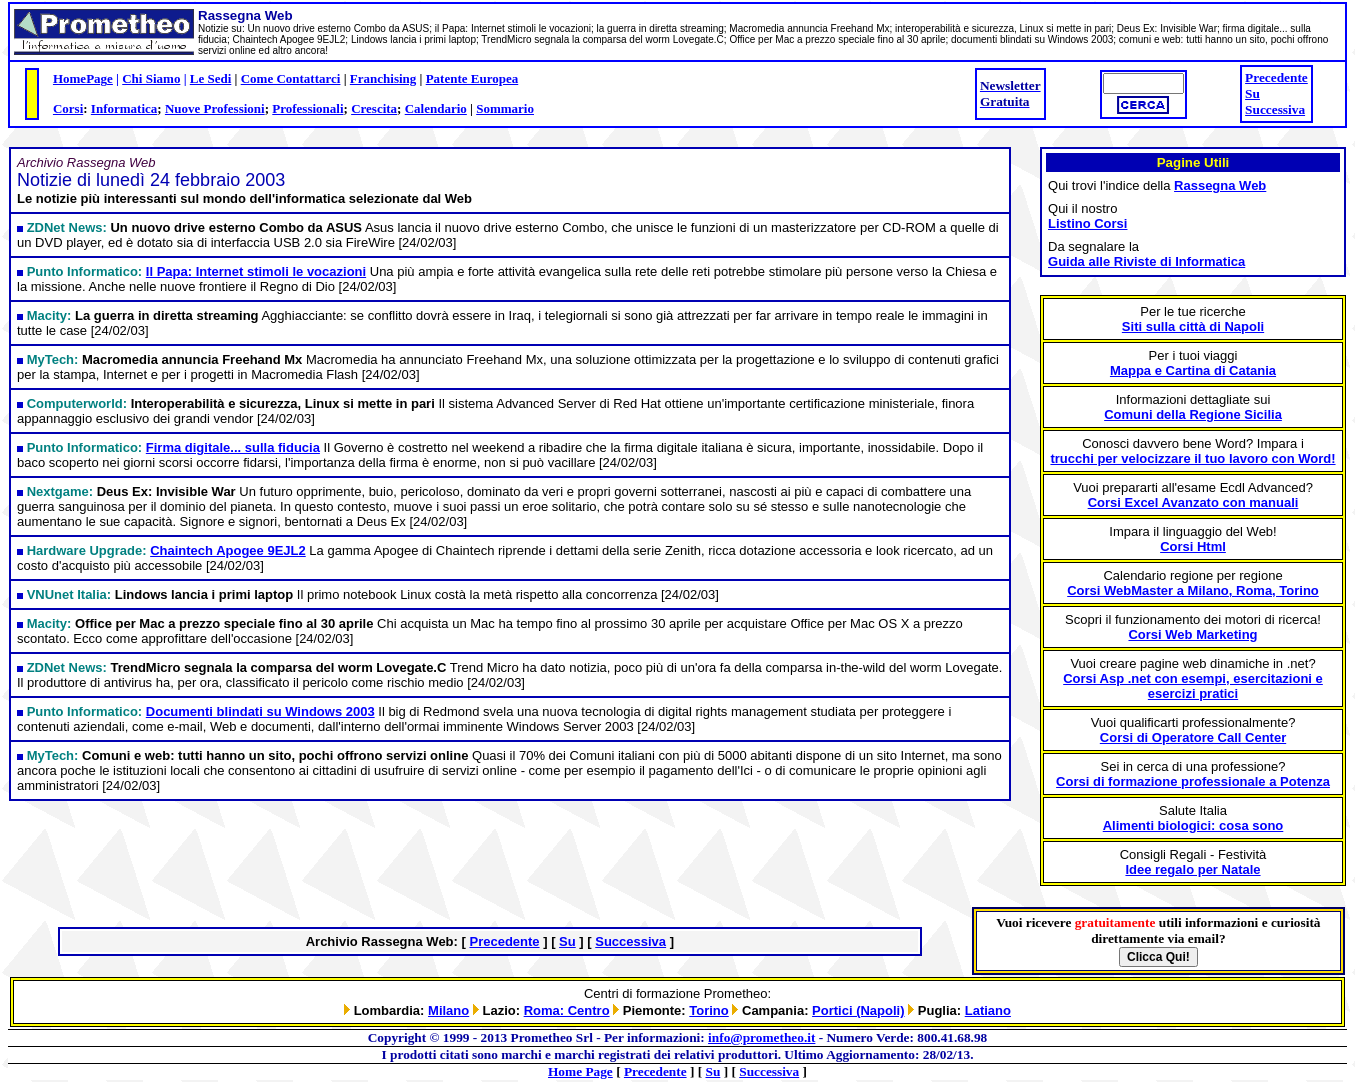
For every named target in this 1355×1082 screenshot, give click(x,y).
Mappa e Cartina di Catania (1193, 370)
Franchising (383, 78)
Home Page (580, 1071)
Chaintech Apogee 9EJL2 (228, 550)
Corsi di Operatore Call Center (1193, 737)
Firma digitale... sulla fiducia (233, 447)
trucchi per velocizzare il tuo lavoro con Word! (1192, 458)
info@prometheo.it (761, 1037)
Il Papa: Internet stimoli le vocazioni (256, 271)
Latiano (988, 1010)
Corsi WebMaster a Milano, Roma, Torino (1193, 590)
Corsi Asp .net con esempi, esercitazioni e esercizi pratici (1193, 686)
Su (1252, 93)
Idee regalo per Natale (1192, 869)
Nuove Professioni (215, 108)
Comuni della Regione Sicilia (1193, 414)
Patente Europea (472, 78)
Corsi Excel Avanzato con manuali (1193, 502)
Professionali (307, 108)
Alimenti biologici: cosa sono (1193, 825)
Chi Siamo (151, 78)
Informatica (124, 108)
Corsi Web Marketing (1192, 634)
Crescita (374, 108)
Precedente (1276, 77)
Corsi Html (1193, 546)
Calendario (436, 108)
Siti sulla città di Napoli (1193, 326)
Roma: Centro (567, 1010)
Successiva (1275, 109)
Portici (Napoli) (858, 1010)
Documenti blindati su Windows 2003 (260, 711)
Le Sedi (211, 78)
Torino (708, 1010)
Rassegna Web (1220, 185)
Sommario (505, 108)
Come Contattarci (291, 78)
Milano (448, 1010)
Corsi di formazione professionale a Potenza (1193, 781)
